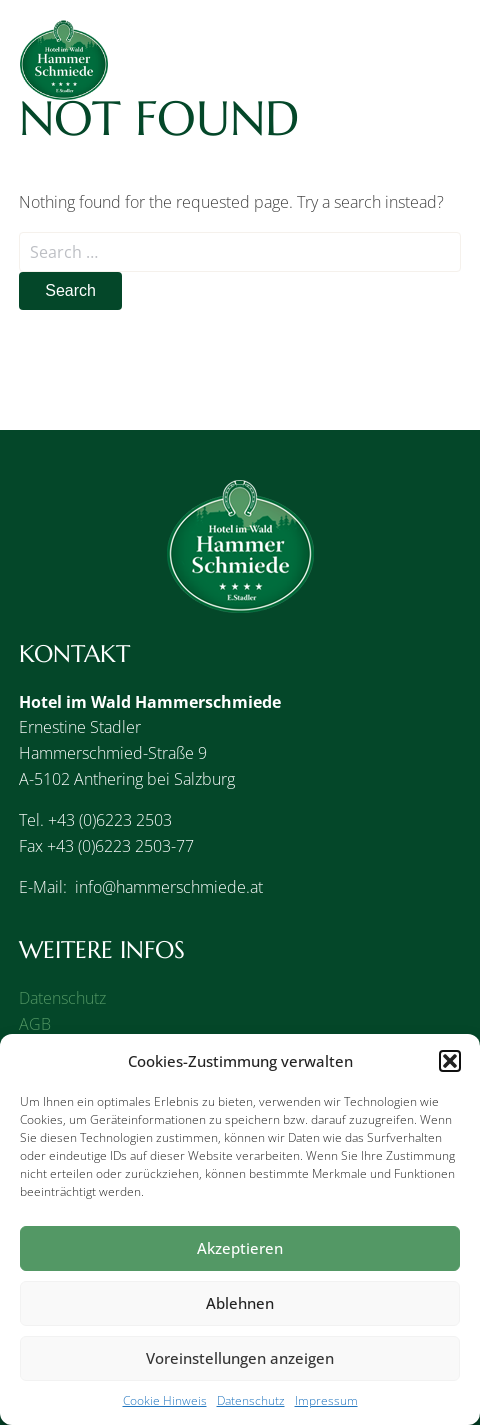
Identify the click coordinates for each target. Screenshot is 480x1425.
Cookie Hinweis (165, 1400)
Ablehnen (240, 1303)
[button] (450, 1061)
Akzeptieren (240, 1248)
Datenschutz (251, 1400)
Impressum (326, 1400)
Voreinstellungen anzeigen (240, 1358)
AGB (35, 1024)
